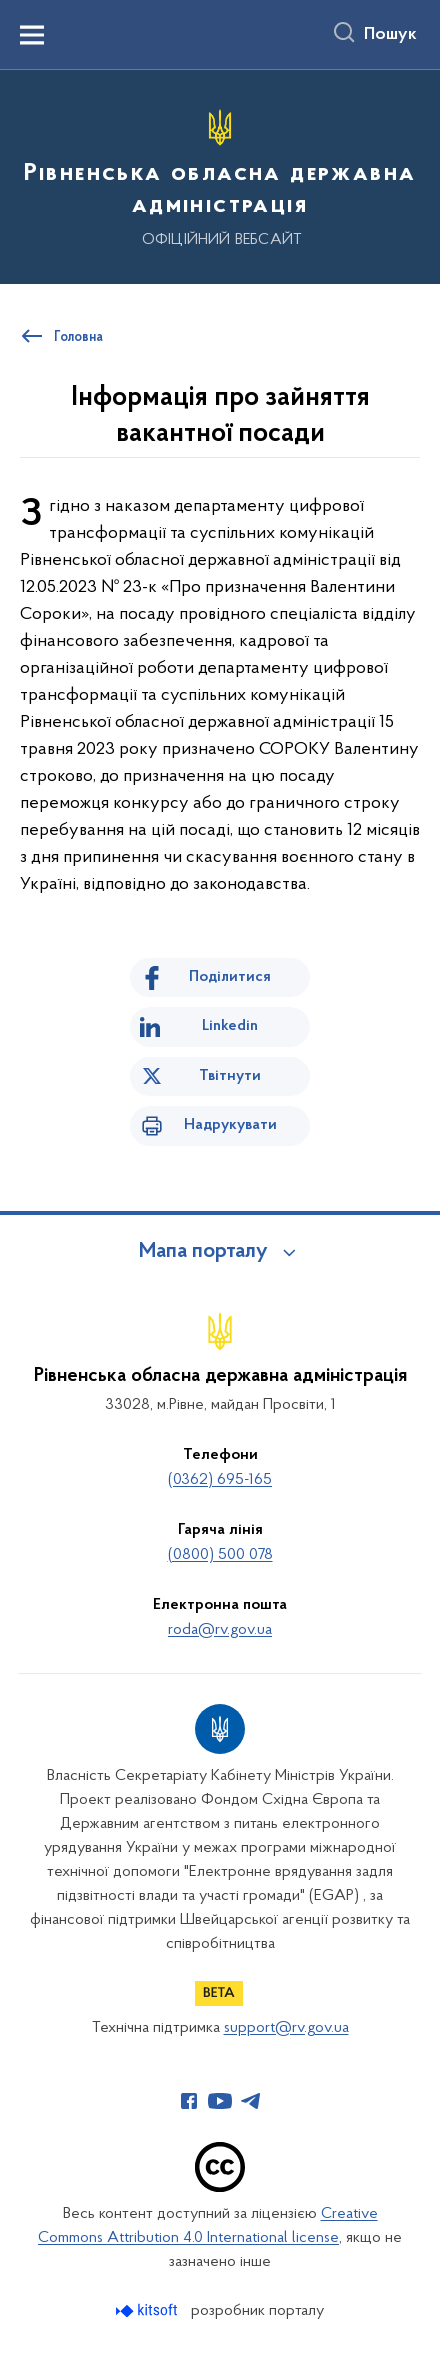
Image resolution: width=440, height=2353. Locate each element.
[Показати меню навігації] (32, 35)
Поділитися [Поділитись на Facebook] (230, 977)
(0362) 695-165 (220, 1480)
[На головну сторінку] (220, 174)
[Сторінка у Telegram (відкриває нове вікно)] (251, 2101)
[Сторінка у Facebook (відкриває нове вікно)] (189, 2101)
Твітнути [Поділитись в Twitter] (230, 1076)
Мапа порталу (203, 1252)
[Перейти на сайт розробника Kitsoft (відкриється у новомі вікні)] (148, 2310)
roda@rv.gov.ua (220, 1630)
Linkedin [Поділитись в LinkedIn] (230, 1026)
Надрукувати (230, 1125)
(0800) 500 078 (220, 1555)
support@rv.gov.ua (286, 2028)
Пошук (390, 35)
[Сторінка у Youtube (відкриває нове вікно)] (220, 2101)
